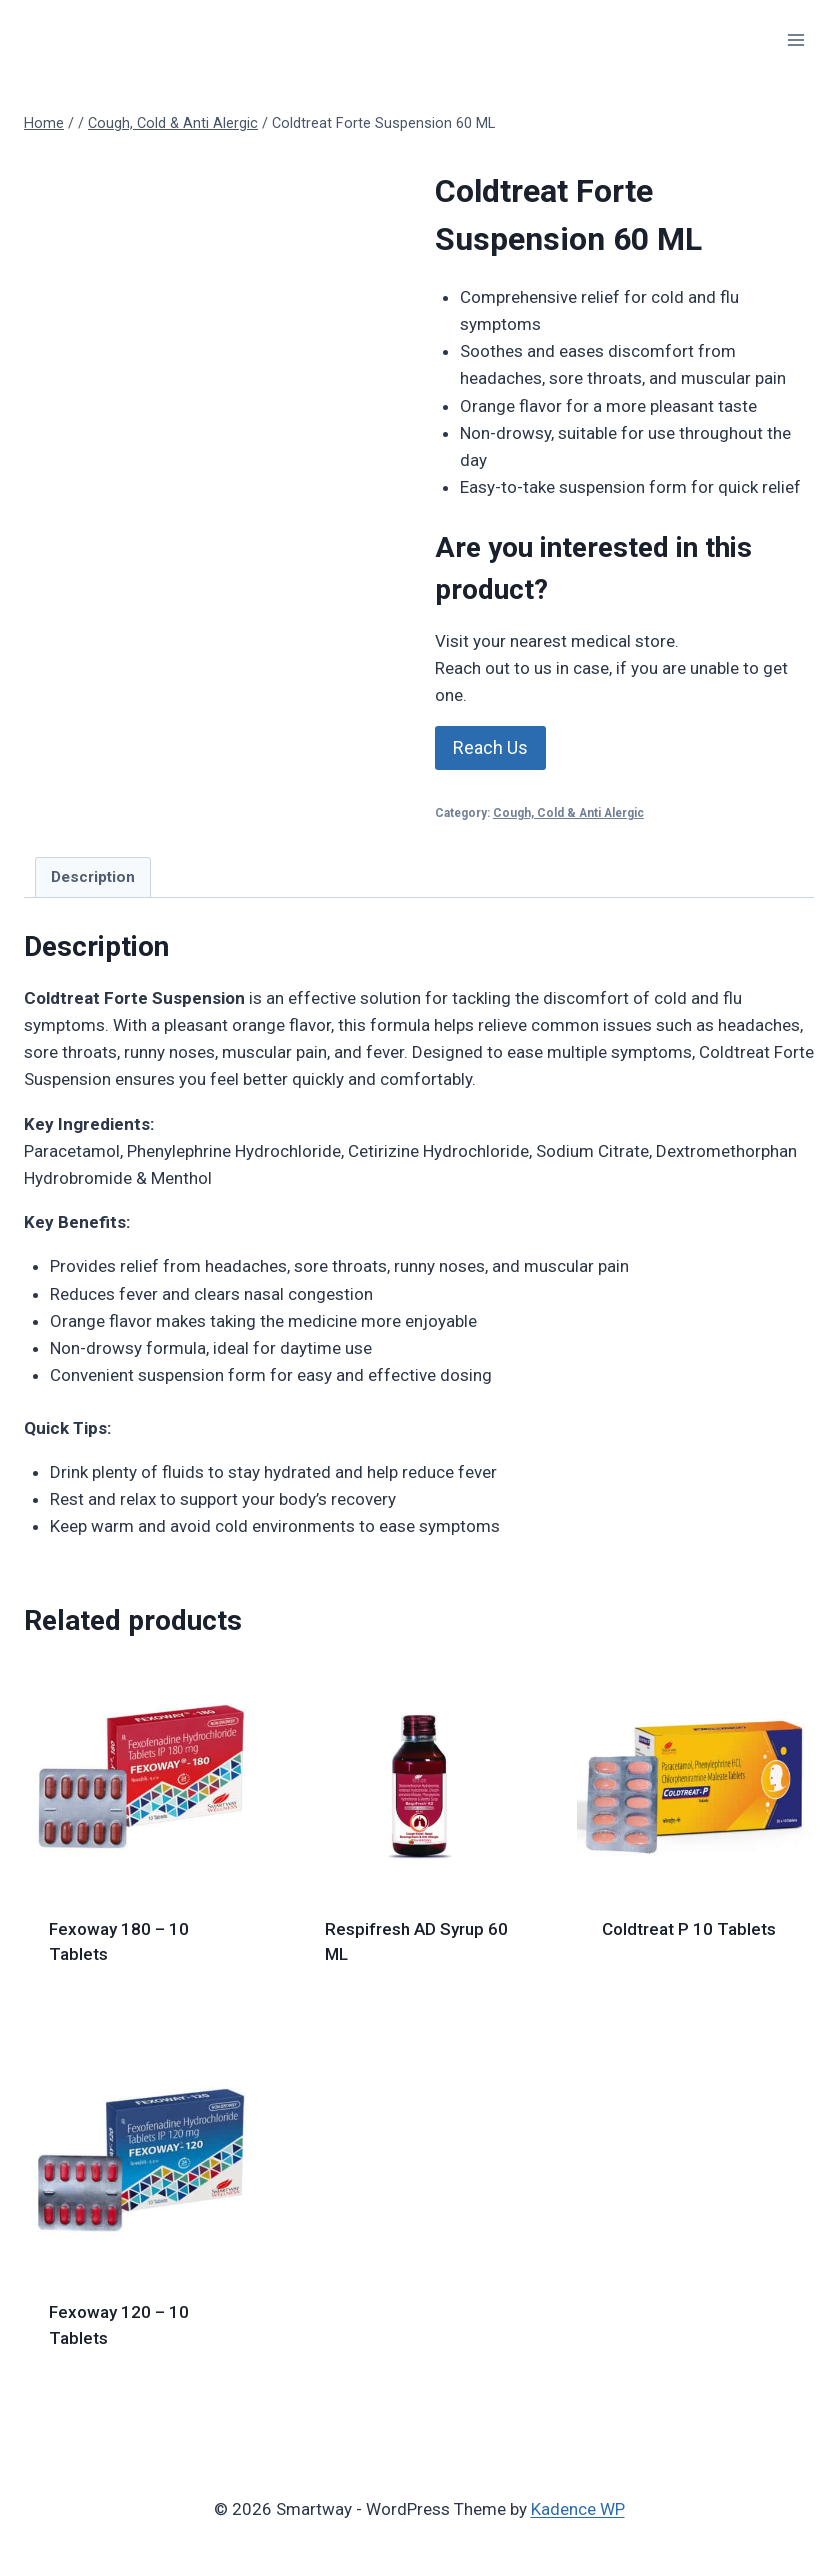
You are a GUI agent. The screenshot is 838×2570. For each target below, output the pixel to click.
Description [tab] (93, 877)
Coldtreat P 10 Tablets (689, 1929)
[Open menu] (795, 39)
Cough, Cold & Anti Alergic (568, 813)
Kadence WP (578, 2509)
